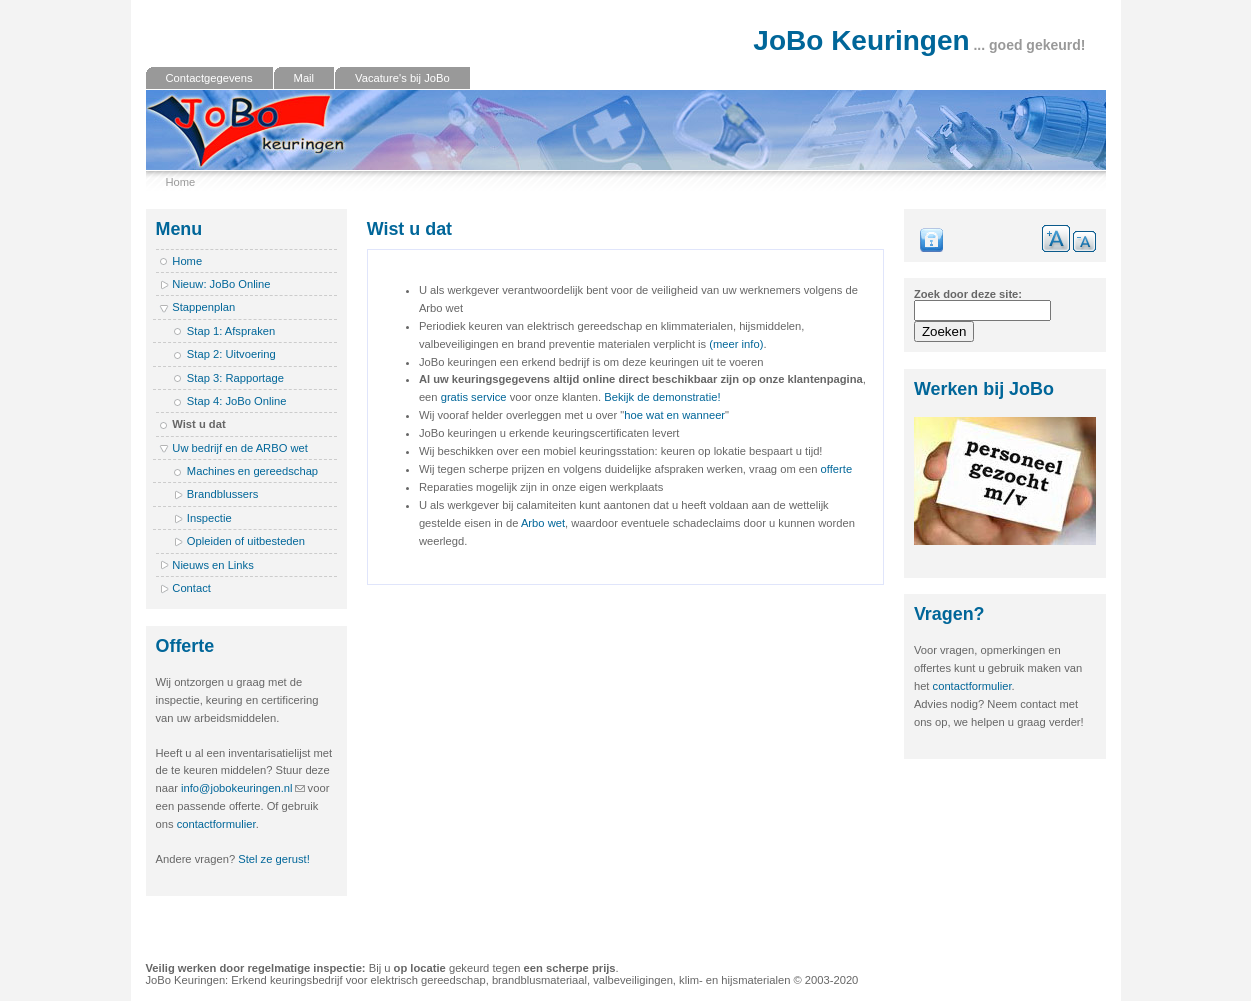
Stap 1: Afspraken (231, 331)
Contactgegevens (209, 78)
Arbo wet (543, 523)
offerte (837, 469)
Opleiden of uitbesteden (246, 541)
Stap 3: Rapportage (235, 378)
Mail (304, 78)
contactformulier (216, 824)
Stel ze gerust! (274, 859)
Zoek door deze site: (968, 294)
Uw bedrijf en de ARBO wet (240, 448)
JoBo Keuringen (861, 40)
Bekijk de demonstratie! (662, 397)
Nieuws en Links (212, 565)
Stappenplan (203, 307)
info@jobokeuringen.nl (237, 788)
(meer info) (736, 344)
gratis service (474, 397)
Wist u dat (198, 424)
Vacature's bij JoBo (402, 78)
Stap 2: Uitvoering (231, 354)
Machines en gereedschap (252, 471)
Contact (191, 588)
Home (181, 182)
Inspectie (209, 518)
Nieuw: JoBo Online (221, 284)
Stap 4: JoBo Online (237, 401)
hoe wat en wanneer (674, 415)
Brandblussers (223, 494)
